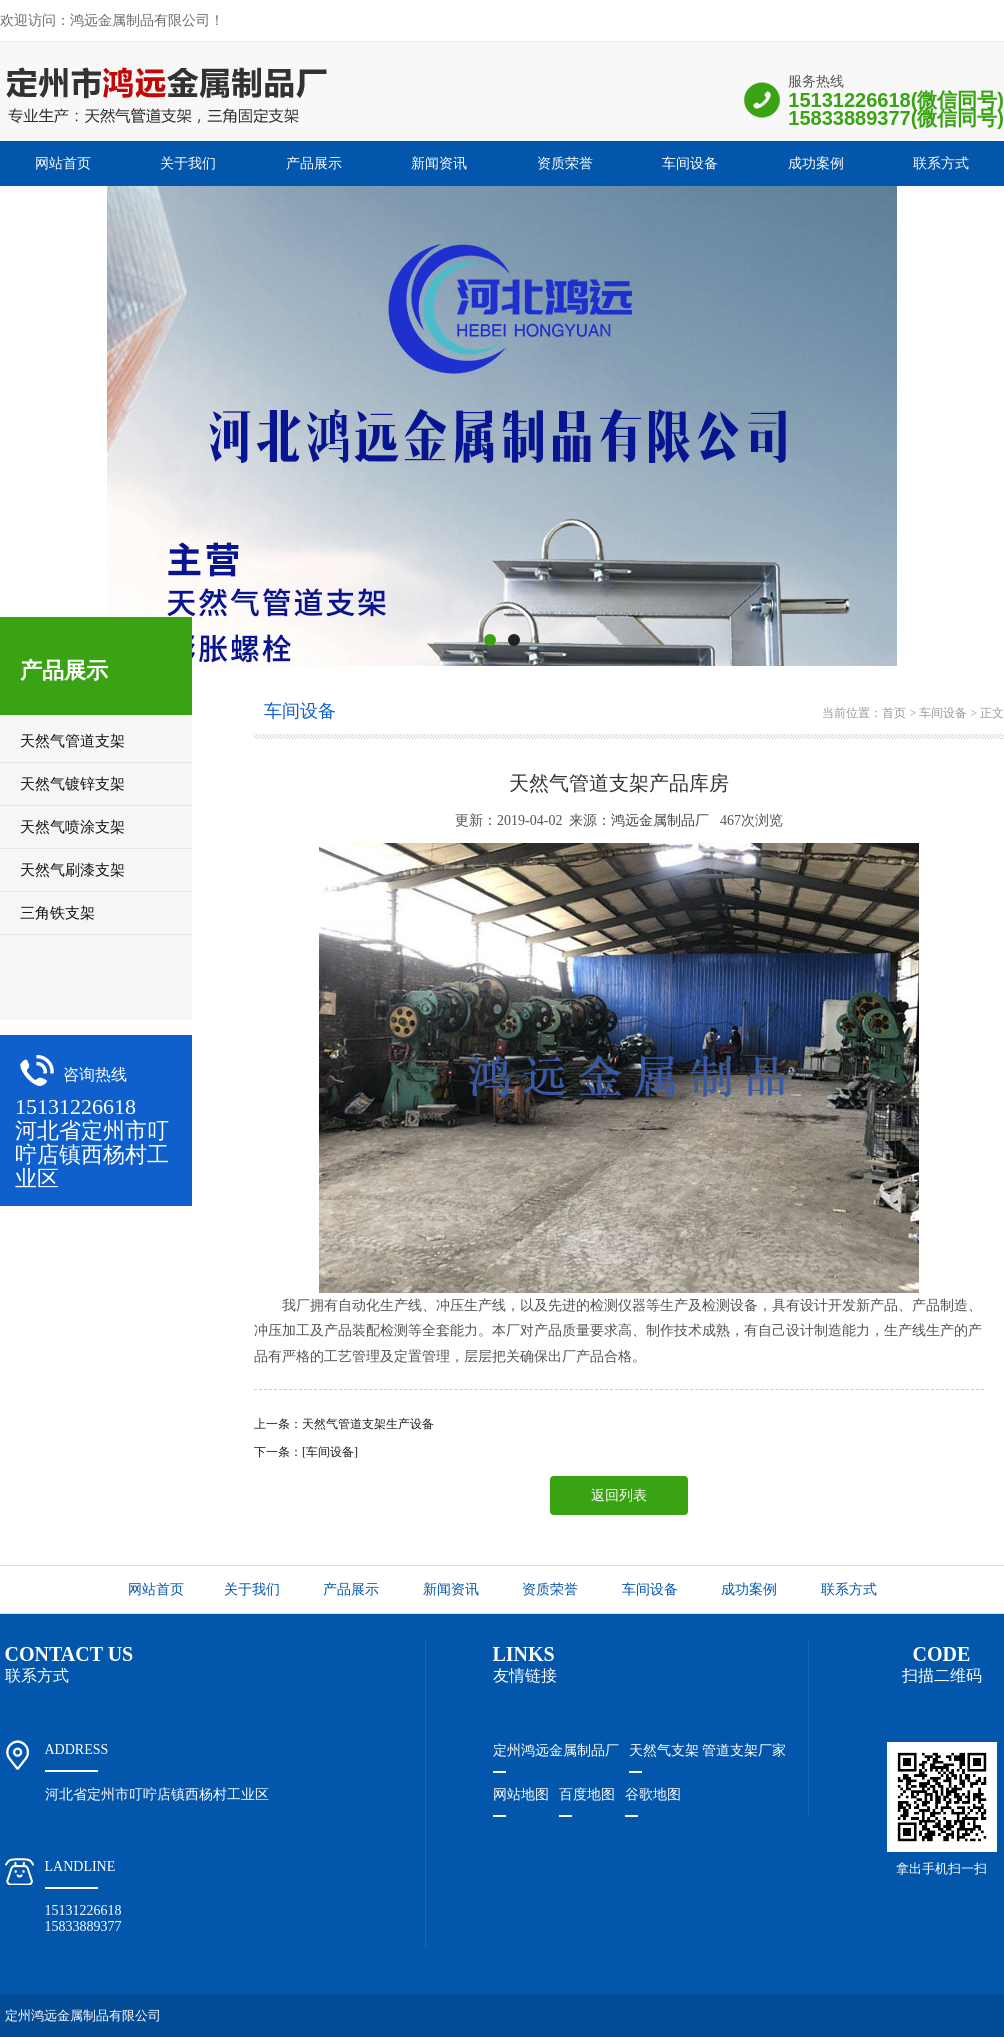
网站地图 (521, 1794)
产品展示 (314, 163)
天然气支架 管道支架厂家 (708, 1750)
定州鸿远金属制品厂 (556, 1750)
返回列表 (619, 1495)
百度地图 (587, 1794)
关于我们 (188, 163)
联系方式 (941, 163)
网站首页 (63, 163)
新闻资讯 (439, 163)
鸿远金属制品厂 (660, 820)
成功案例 (816, 163)
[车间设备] (330, 1452)
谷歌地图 (653, 1794)
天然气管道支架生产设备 (368, 1424)
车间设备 (690, 163)
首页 (894, 713)
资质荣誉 (565, 163)
